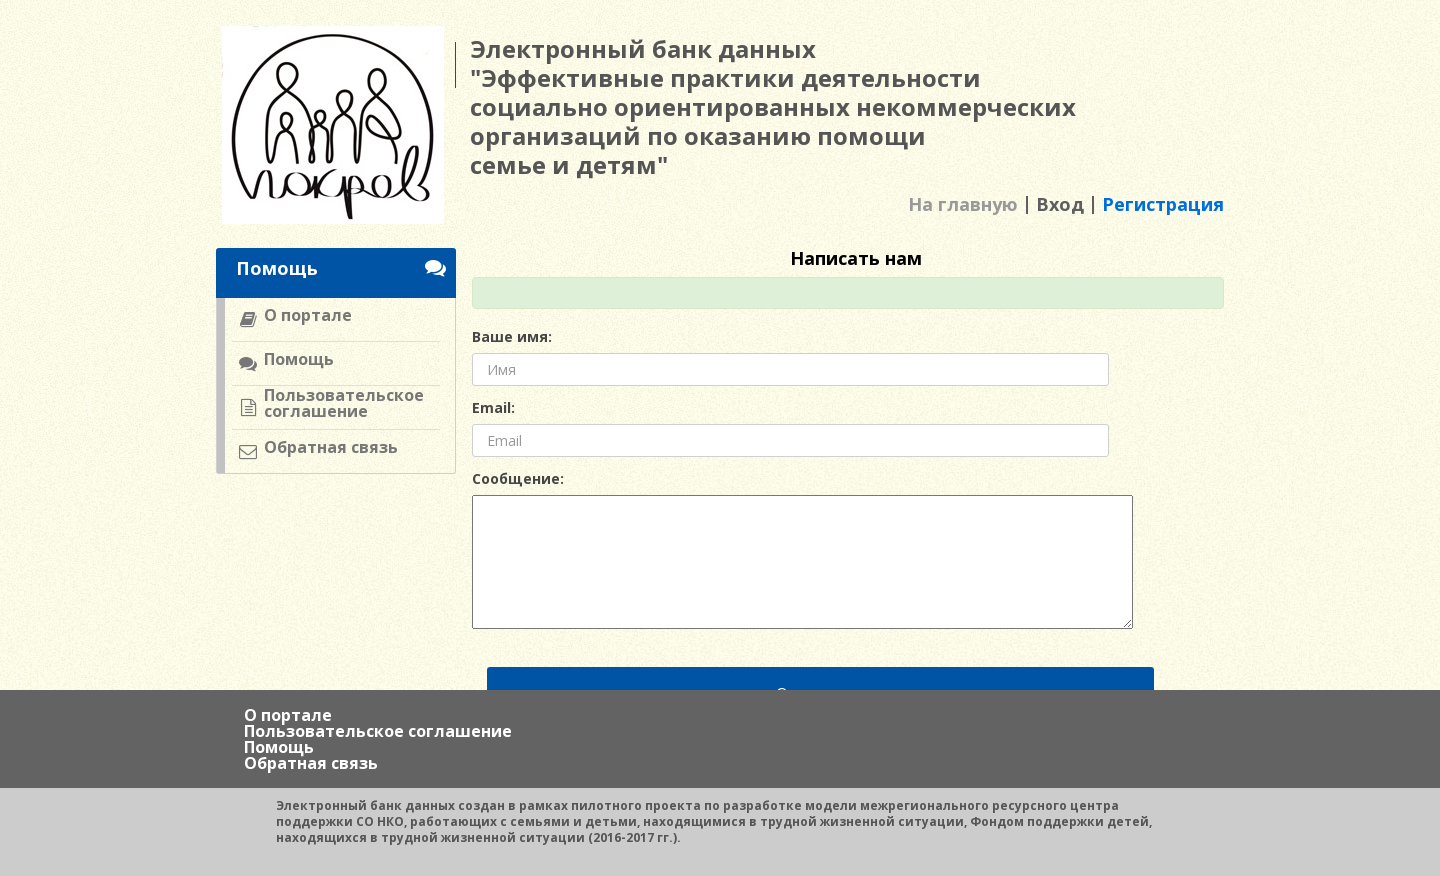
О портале (288, 715)
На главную (963, 204)
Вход (1060, 204)
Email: (493, 408)
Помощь (279, 747)
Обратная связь (311, 763)
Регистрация (1163, 204)
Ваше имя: (512, 337)
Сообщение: (518, 479)
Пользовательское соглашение (378, 731)
